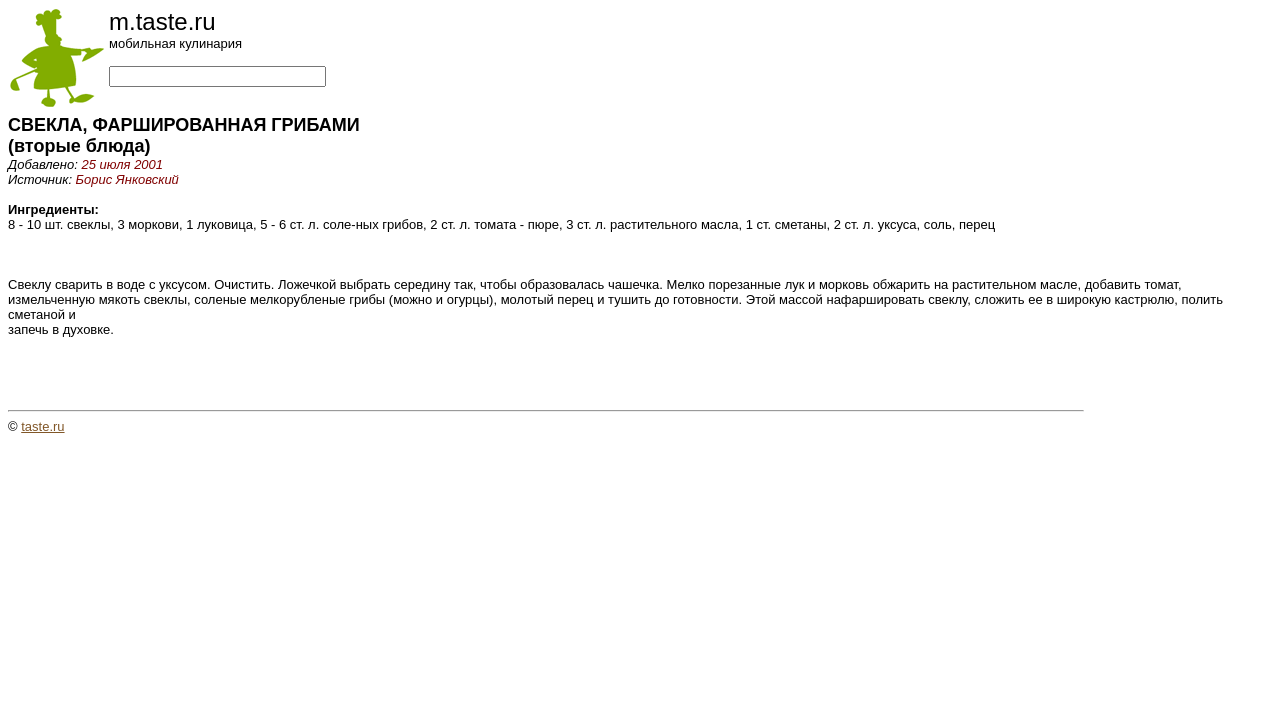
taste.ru (42, 426)
